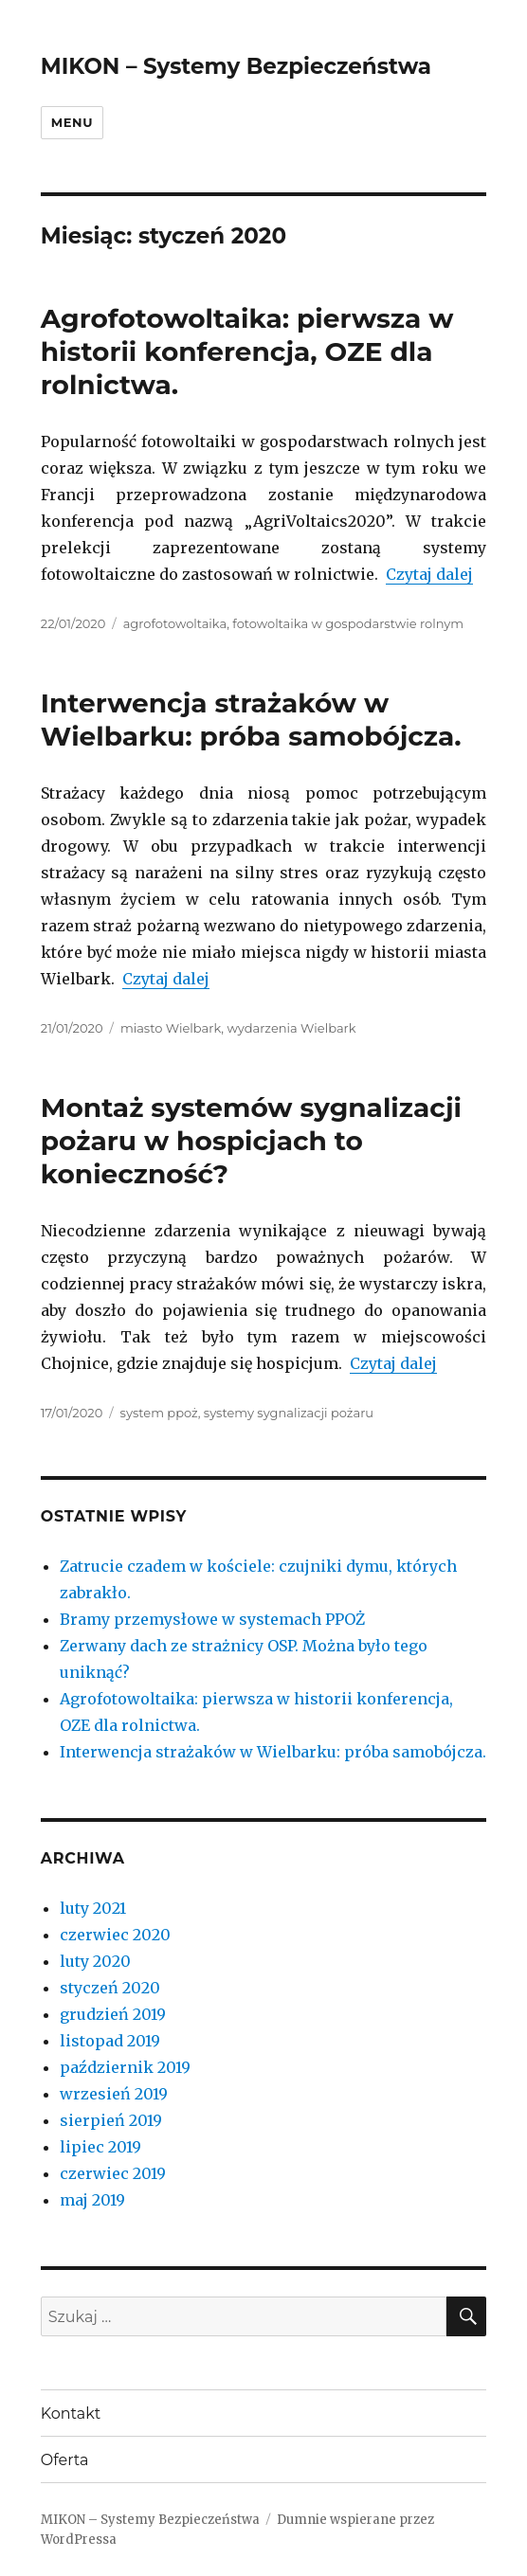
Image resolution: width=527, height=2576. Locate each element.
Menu (72, 122)
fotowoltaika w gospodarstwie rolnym (347, 623)
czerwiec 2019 (113, 2173)
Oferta (65, 2460)
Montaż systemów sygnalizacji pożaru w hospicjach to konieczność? (251, 1140)
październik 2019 (125, 2067)
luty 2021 (93, 1908)
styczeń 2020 (110, 1987)
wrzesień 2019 (114, 2093)
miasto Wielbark (170, 1028)
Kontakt (71, 2414)
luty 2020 (95, 1961)
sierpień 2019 (111, 2120)
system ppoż (159, 1412)
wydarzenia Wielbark (291, 1028)
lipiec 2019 (100, 2146)
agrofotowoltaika (175, 623)
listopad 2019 (110, 2040)
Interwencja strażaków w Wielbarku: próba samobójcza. (251, 719)
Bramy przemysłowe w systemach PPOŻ (212, 1619)
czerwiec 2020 (115, 1934)
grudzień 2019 (113, 2014)
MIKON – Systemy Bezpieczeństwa (236, 66)
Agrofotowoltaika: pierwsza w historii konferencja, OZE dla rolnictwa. (247, 351)
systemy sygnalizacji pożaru (288, 1412)
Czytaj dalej (429, 574)
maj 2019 (92, 2199)
